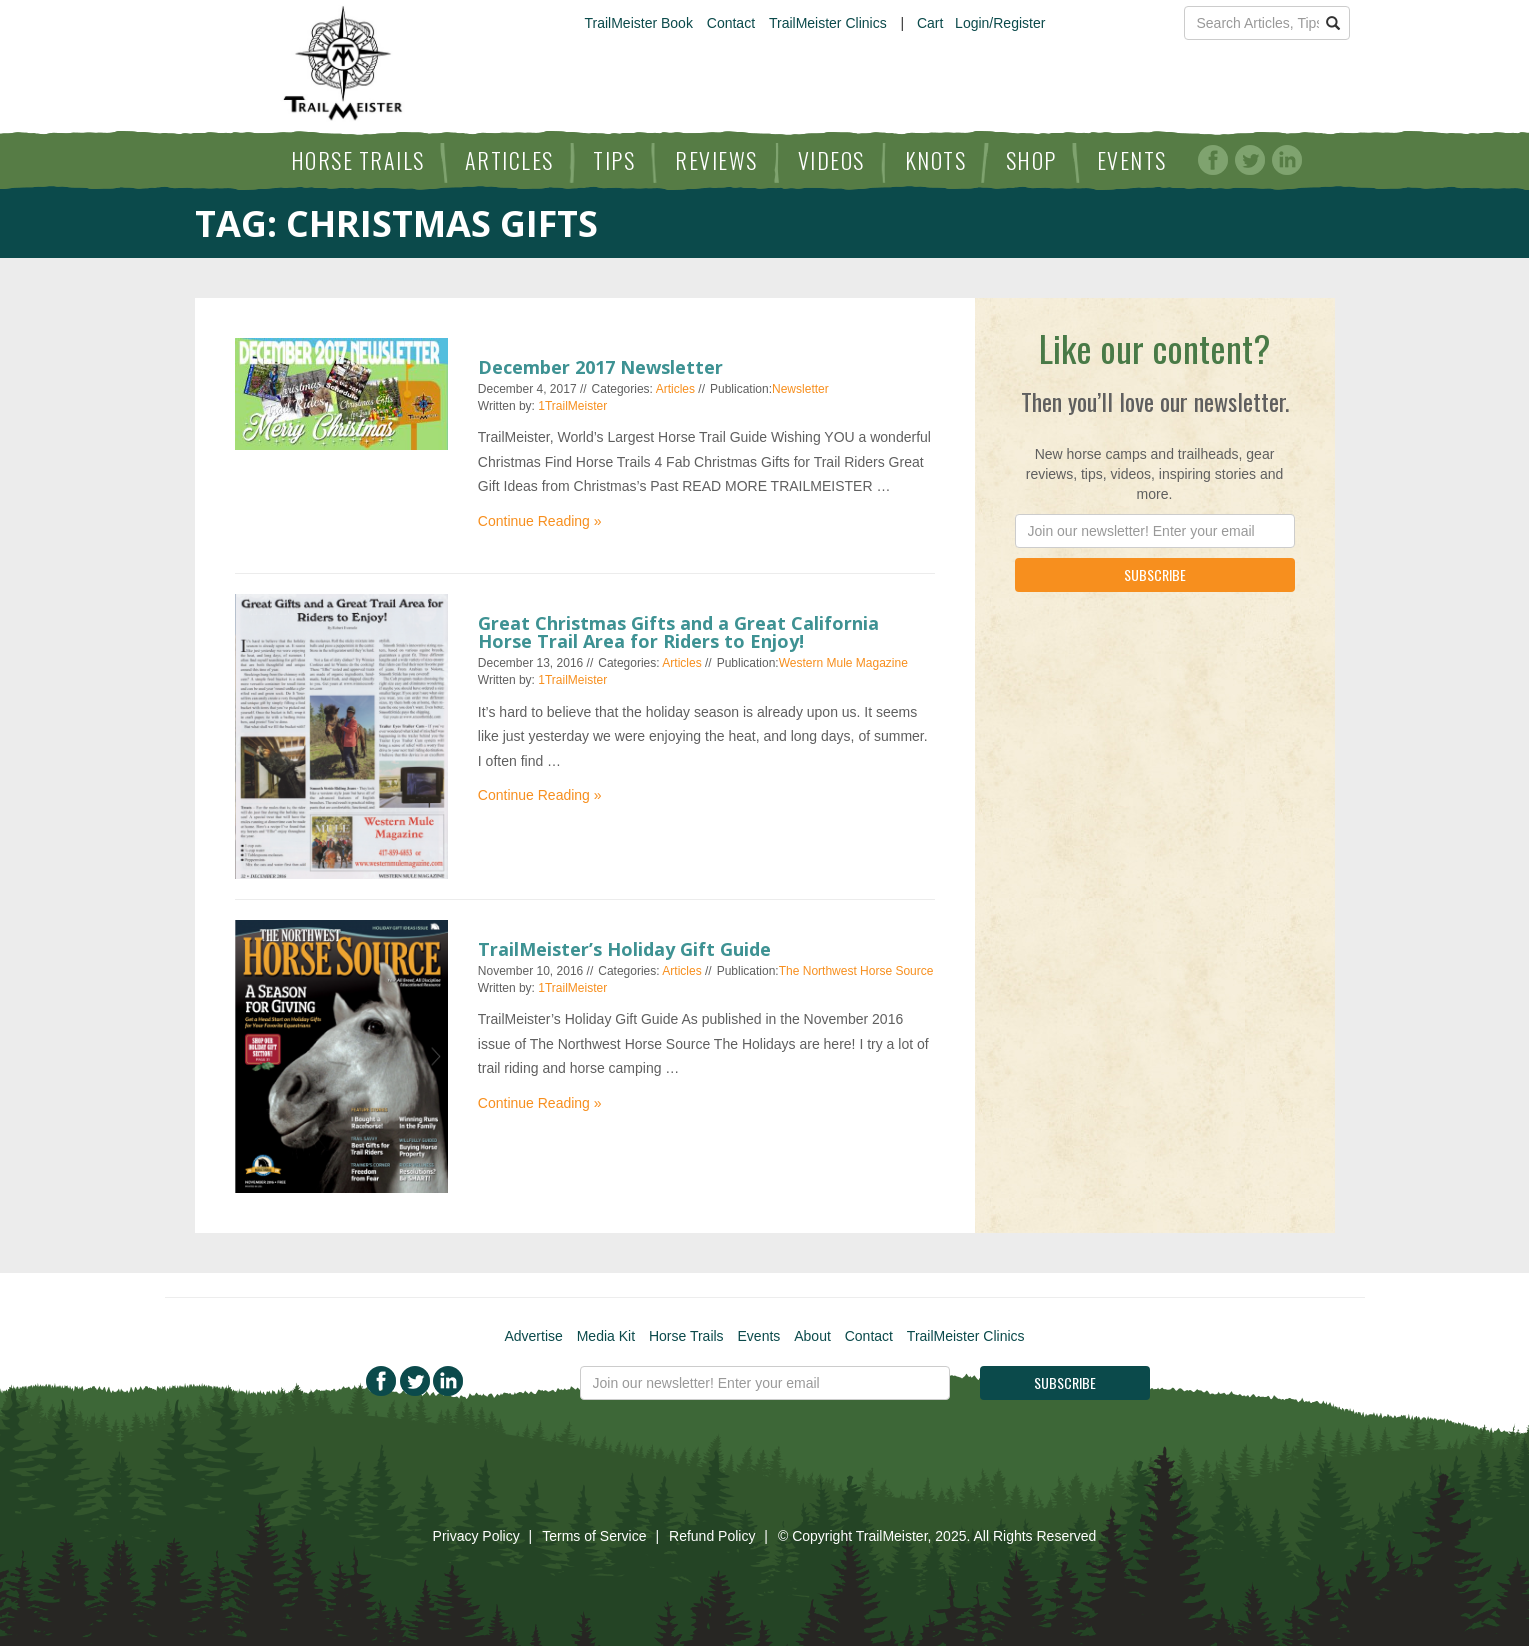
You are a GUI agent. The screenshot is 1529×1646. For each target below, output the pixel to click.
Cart (930, 23)
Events (1132, 160)
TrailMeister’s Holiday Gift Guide (624, 949)
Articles (509, 160)
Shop (1031, 160)
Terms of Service (594, 1536)
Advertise (533, 1336)
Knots (936, 160)
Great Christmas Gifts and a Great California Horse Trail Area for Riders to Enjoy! (678, 632)
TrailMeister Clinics (828, 23)
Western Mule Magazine (843, 663)
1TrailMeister (572, 406)
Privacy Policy (476, 1536)
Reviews (716, 160)
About (812, 1336)
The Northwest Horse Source (856, 971)
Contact (731, 23)
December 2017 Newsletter (600, 367)
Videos (831, 160)
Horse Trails (358, 160)
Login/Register (1000, 23)
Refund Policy (712, 1536)
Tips (614, 160)
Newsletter (800, 389)
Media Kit (606, 1336)
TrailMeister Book (639, 23)
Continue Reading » (540, 521)
